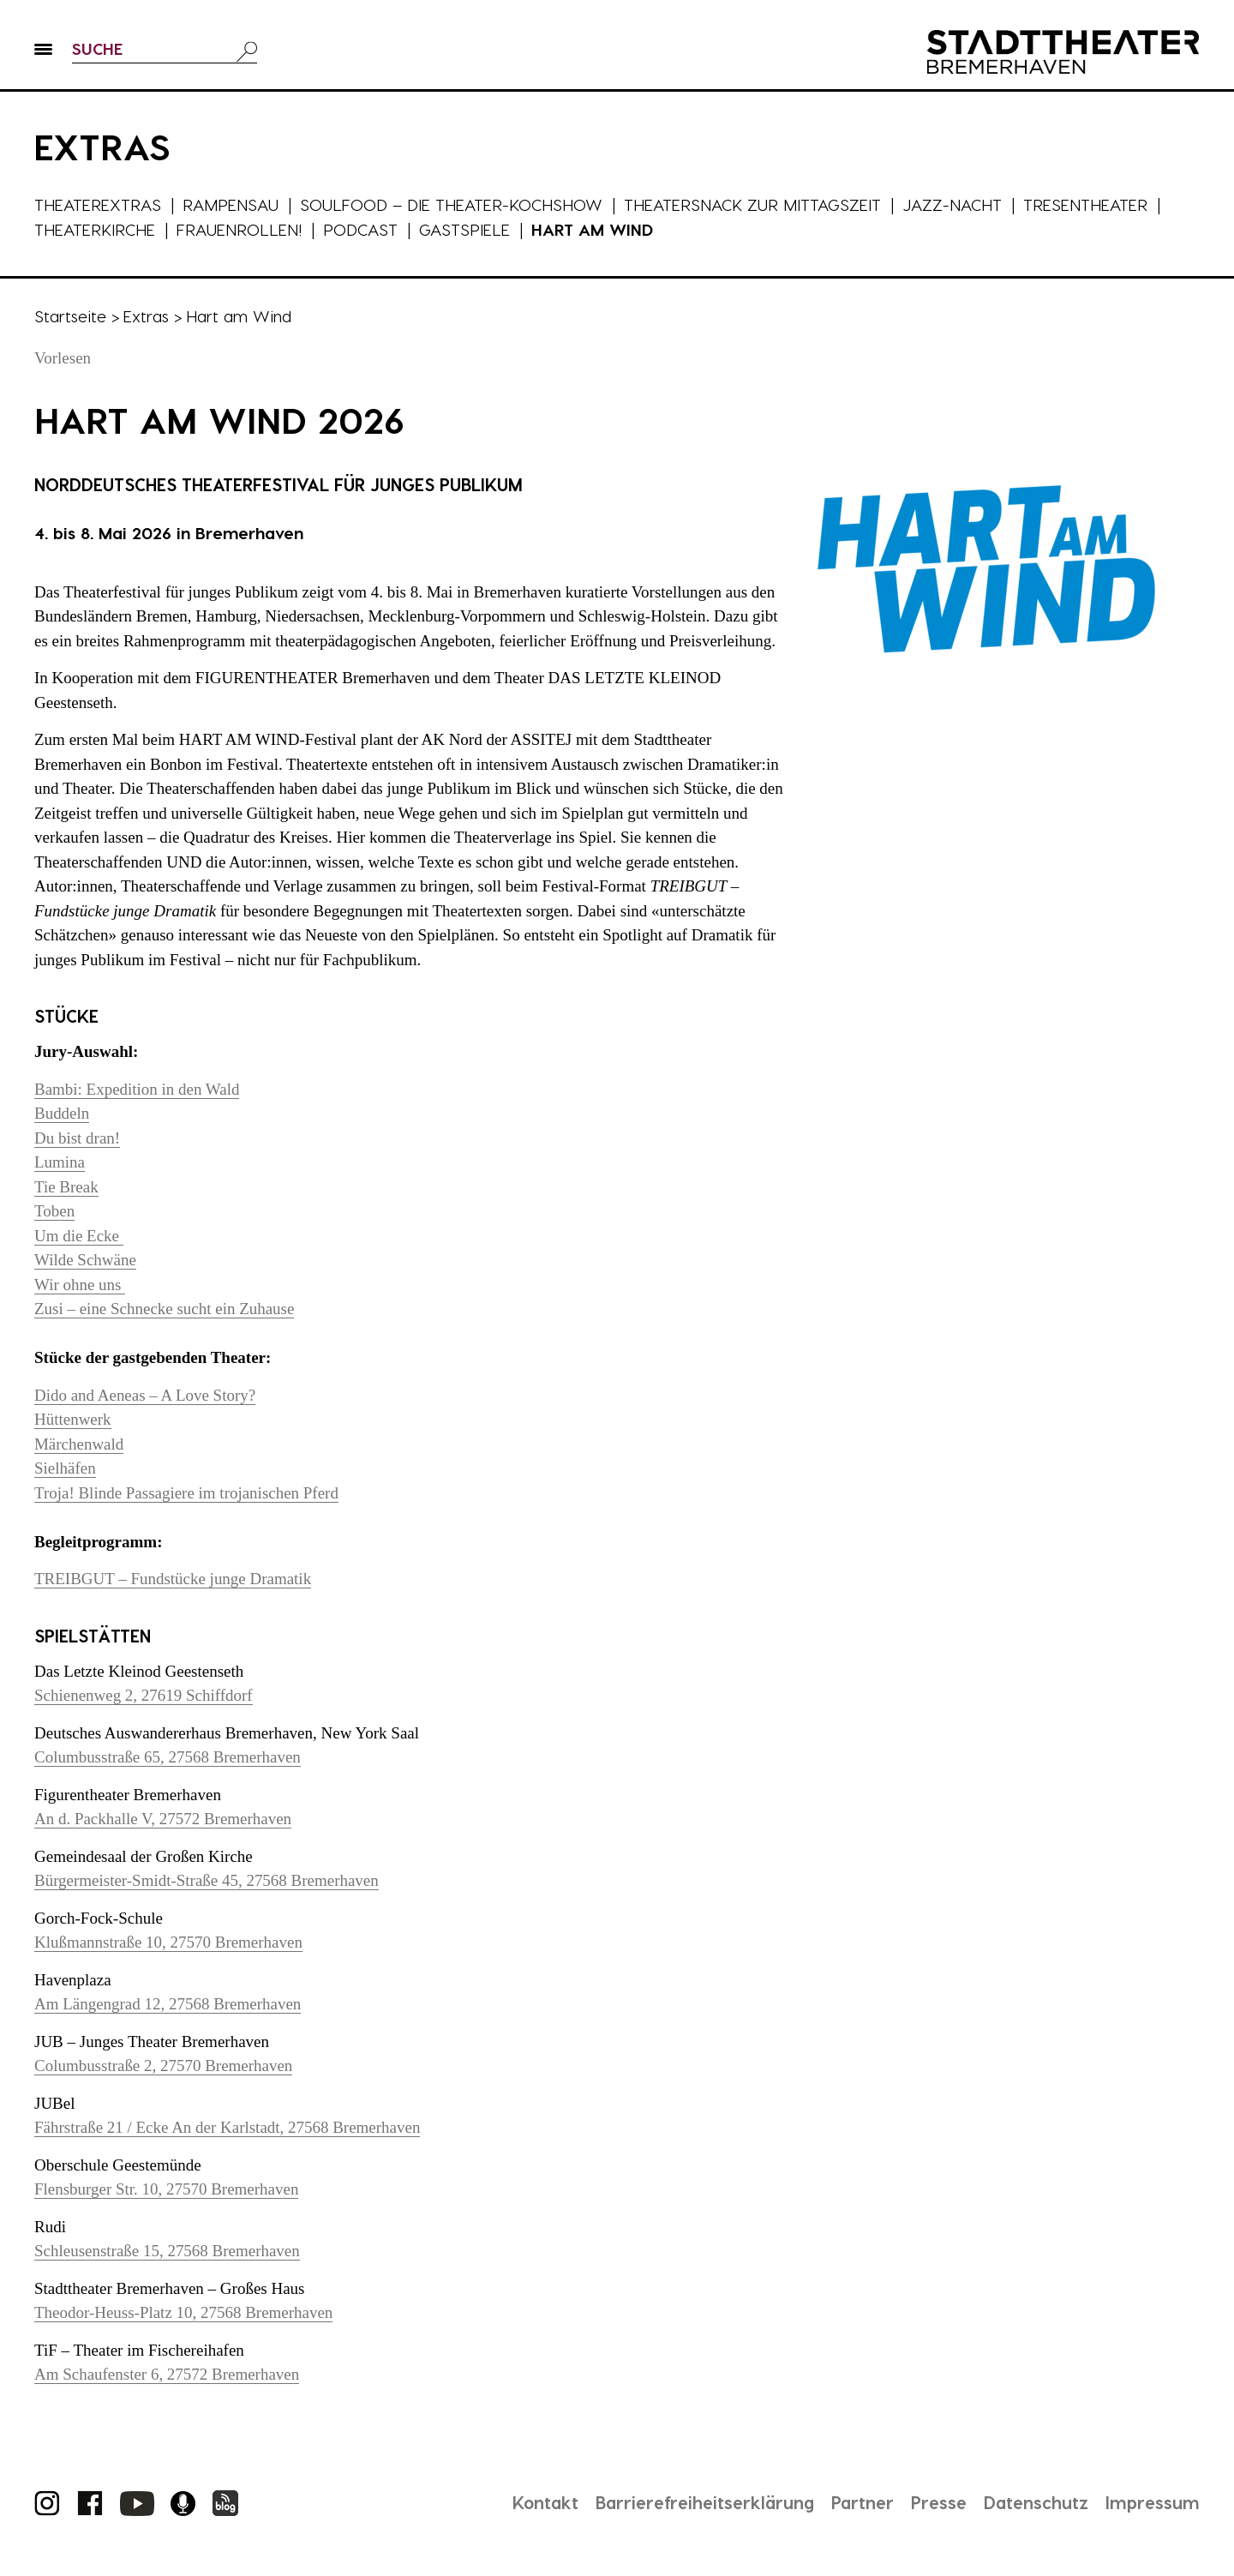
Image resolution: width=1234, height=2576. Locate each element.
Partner (861, 2502)
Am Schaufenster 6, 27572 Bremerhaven (167, 2374)
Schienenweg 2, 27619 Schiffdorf (143, 1695)
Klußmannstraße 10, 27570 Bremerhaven (168, 1942)
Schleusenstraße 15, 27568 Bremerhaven (167, 2251)
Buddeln (61, 1113)
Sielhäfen (65, 1468)
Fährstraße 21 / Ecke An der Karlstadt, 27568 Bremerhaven (227, 2127)
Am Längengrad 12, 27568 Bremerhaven (168, 2004)
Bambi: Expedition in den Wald (137, 1089)
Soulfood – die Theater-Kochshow (451, 204)
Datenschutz (1035, 2502)
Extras (146, 316)
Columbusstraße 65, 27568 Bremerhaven (167, 1757)
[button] (43, 52)
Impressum (1152, 2502)
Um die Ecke (78, 1236)
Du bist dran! (77, 1138)
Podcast (360, 229)
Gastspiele (464, 229)
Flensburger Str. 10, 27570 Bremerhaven (166, 2189)
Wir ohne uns (79, 1285)
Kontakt (540, 2502)
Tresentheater (1085, 204)
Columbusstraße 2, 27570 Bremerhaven (163, 2066)
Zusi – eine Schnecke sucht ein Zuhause (164, 1309)
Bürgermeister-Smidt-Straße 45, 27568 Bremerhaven (206, 1880)
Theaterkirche (94, 229)
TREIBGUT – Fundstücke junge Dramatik (173, 1579)
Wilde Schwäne (85, 1260)
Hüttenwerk (72, 1419)
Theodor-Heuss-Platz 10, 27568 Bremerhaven (183, 2312)
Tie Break (66, 1187)
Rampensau (231, 204)
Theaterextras (97, 204)
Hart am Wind (592, 229)
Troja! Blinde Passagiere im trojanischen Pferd (186, 1493)
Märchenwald (78, 1444)
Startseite (70, 316)
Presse (938, 2502)
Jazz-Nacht (952, 204)
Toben (54, 1211)
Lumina (59, 1162)
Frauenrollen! (239, 229)
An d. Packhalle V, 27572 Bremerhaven (163, 1819)
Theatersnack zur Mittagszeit (752, 204)
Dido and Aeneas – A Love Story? (145, 1395)
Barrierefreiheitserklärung (701, 2502)
